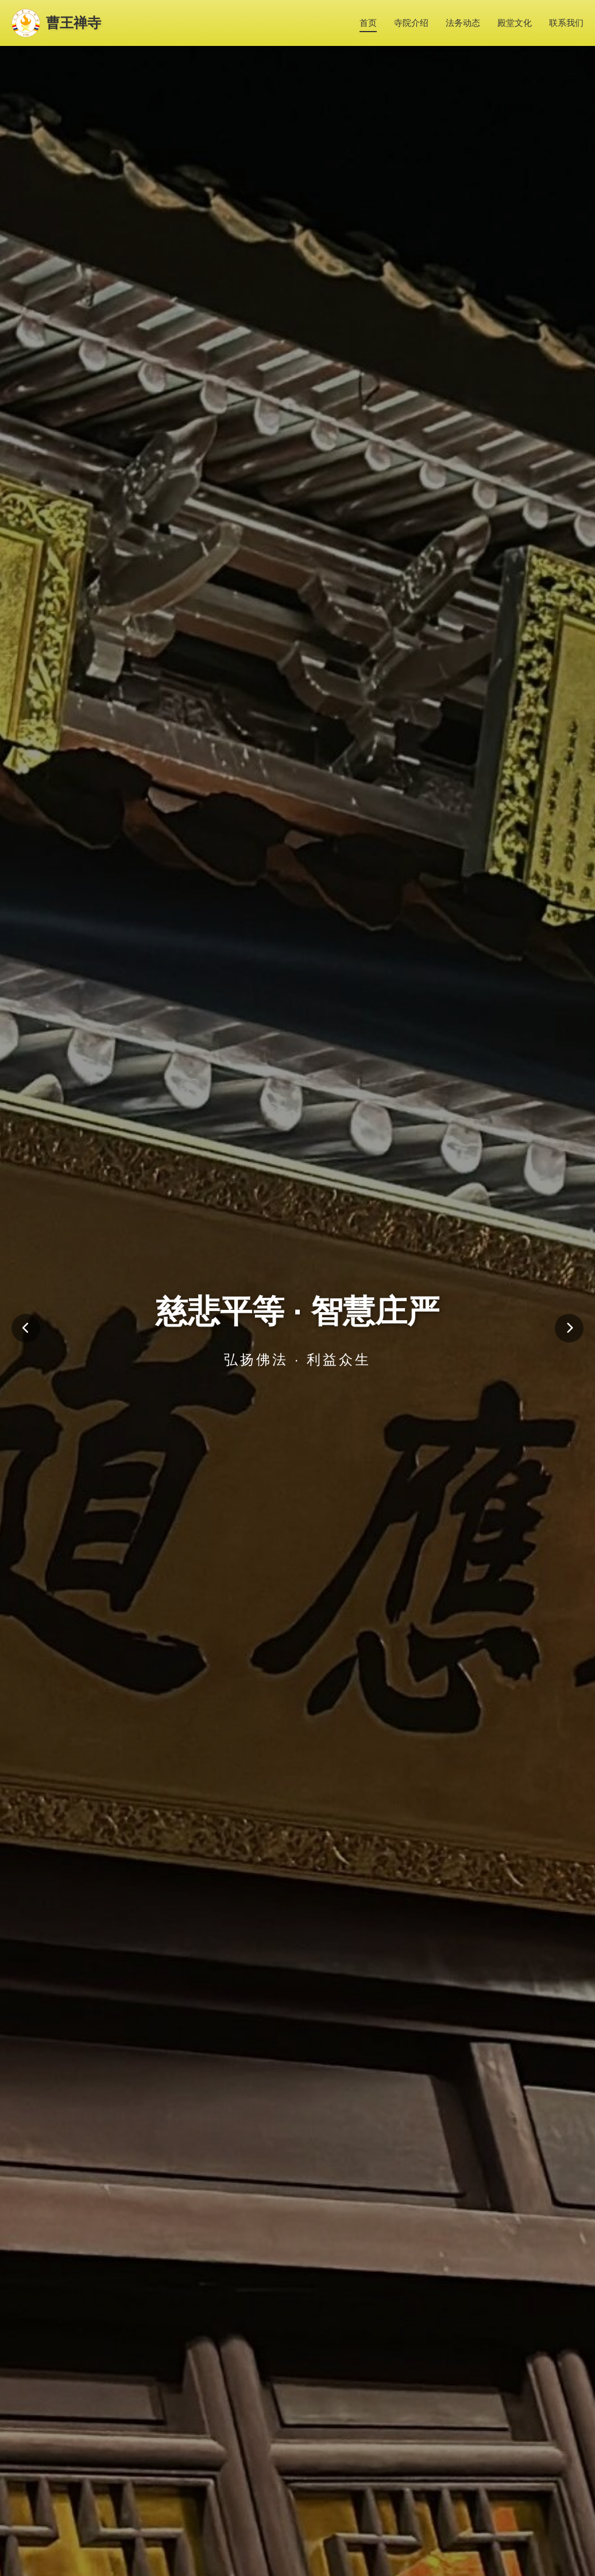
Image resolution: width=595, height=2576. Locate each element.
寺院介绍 (411, 23)
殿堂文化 (514, 23)
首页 (368, 23)
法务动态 (463, 23)
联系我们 (566, 23)
